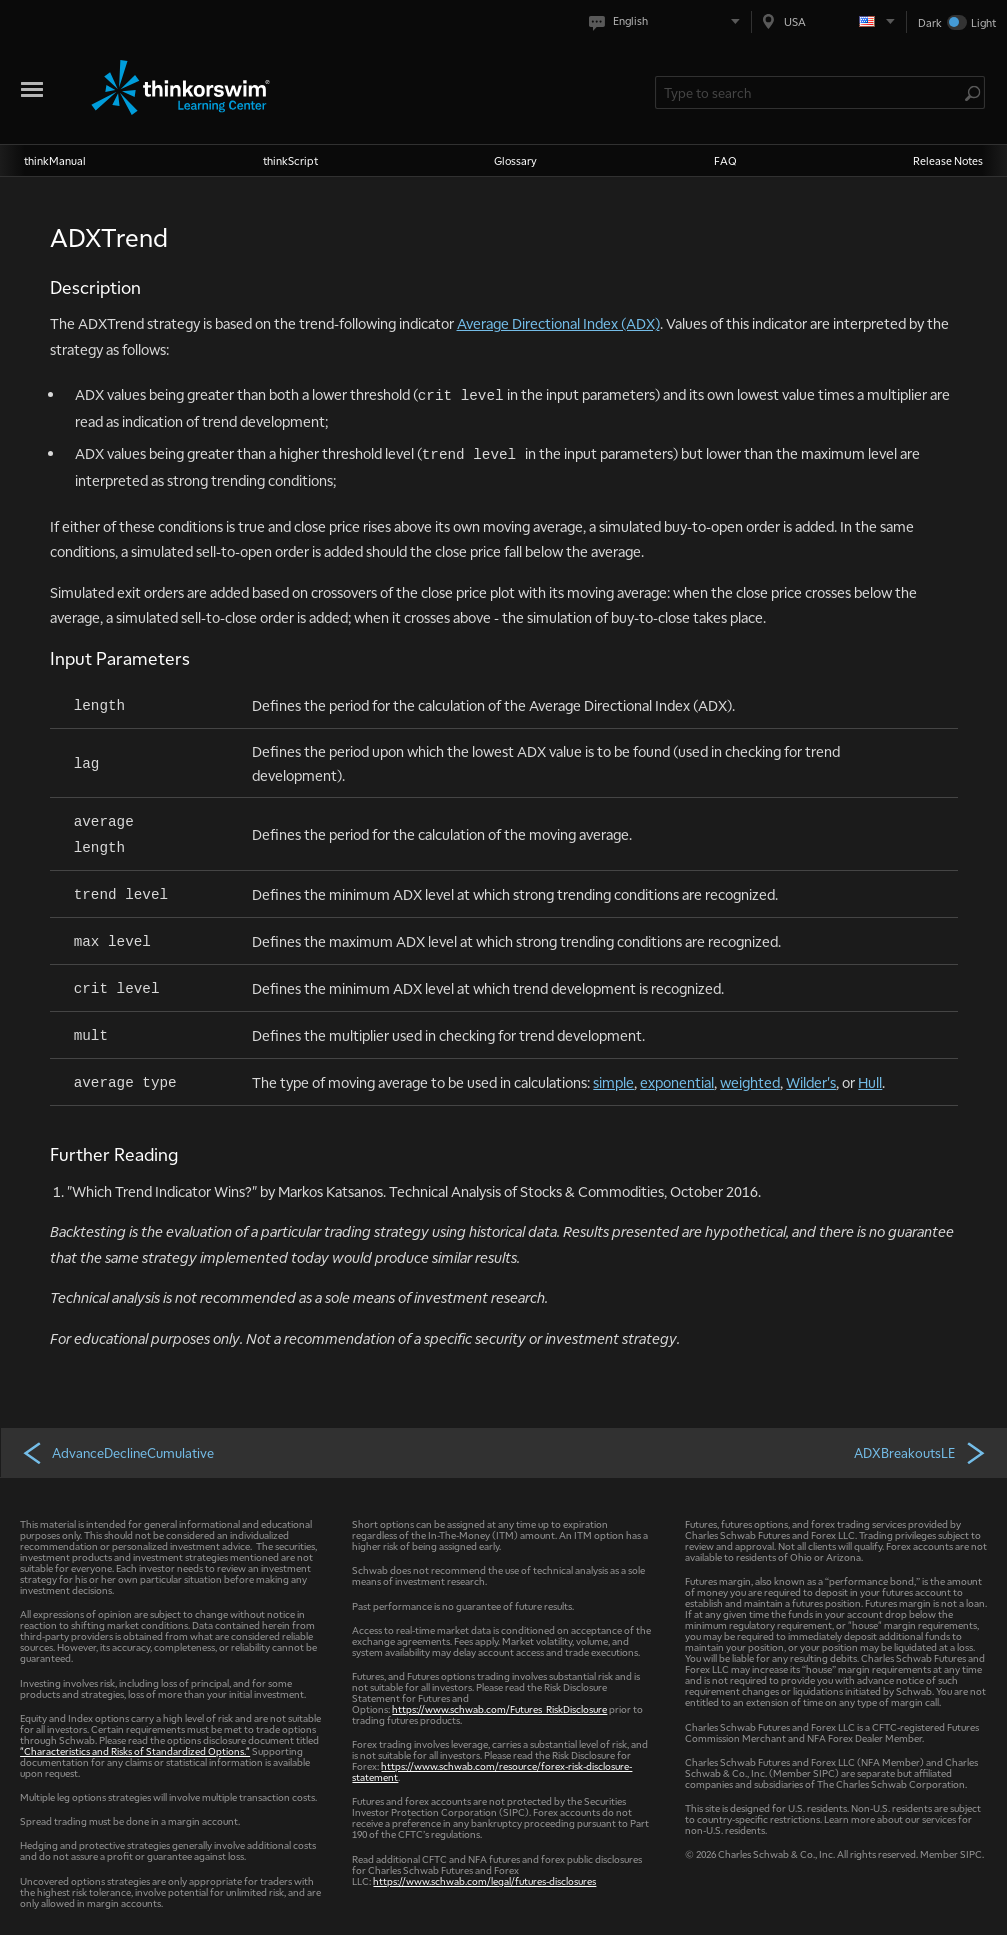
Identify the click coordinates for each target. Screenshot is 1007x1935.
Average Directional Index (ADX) (558, 323)
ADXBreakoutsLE (921, 1452)
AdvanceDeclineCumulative (117, 1452)
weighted (750, 1082)
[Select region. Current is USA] (829, 21)
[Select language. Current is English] (668, 21)
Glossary (515, 160)
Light (983, 22)
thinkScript (290, 160)
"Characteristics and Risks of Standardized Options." (135, 1750)
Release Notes (948, 160)
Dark (930, 22)
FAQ (725, 160)
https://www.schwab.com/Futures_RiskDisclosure (499, 1708)
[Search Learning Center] (810, 92)
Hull (870, 1082)
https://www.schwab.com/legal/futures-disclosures (484, 1880)
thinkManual (55, 160)
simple (613, 1082)
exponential (677, 1082)
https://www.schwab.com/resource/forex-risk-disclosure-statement (492, 1771)
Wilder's (811, 1082)
